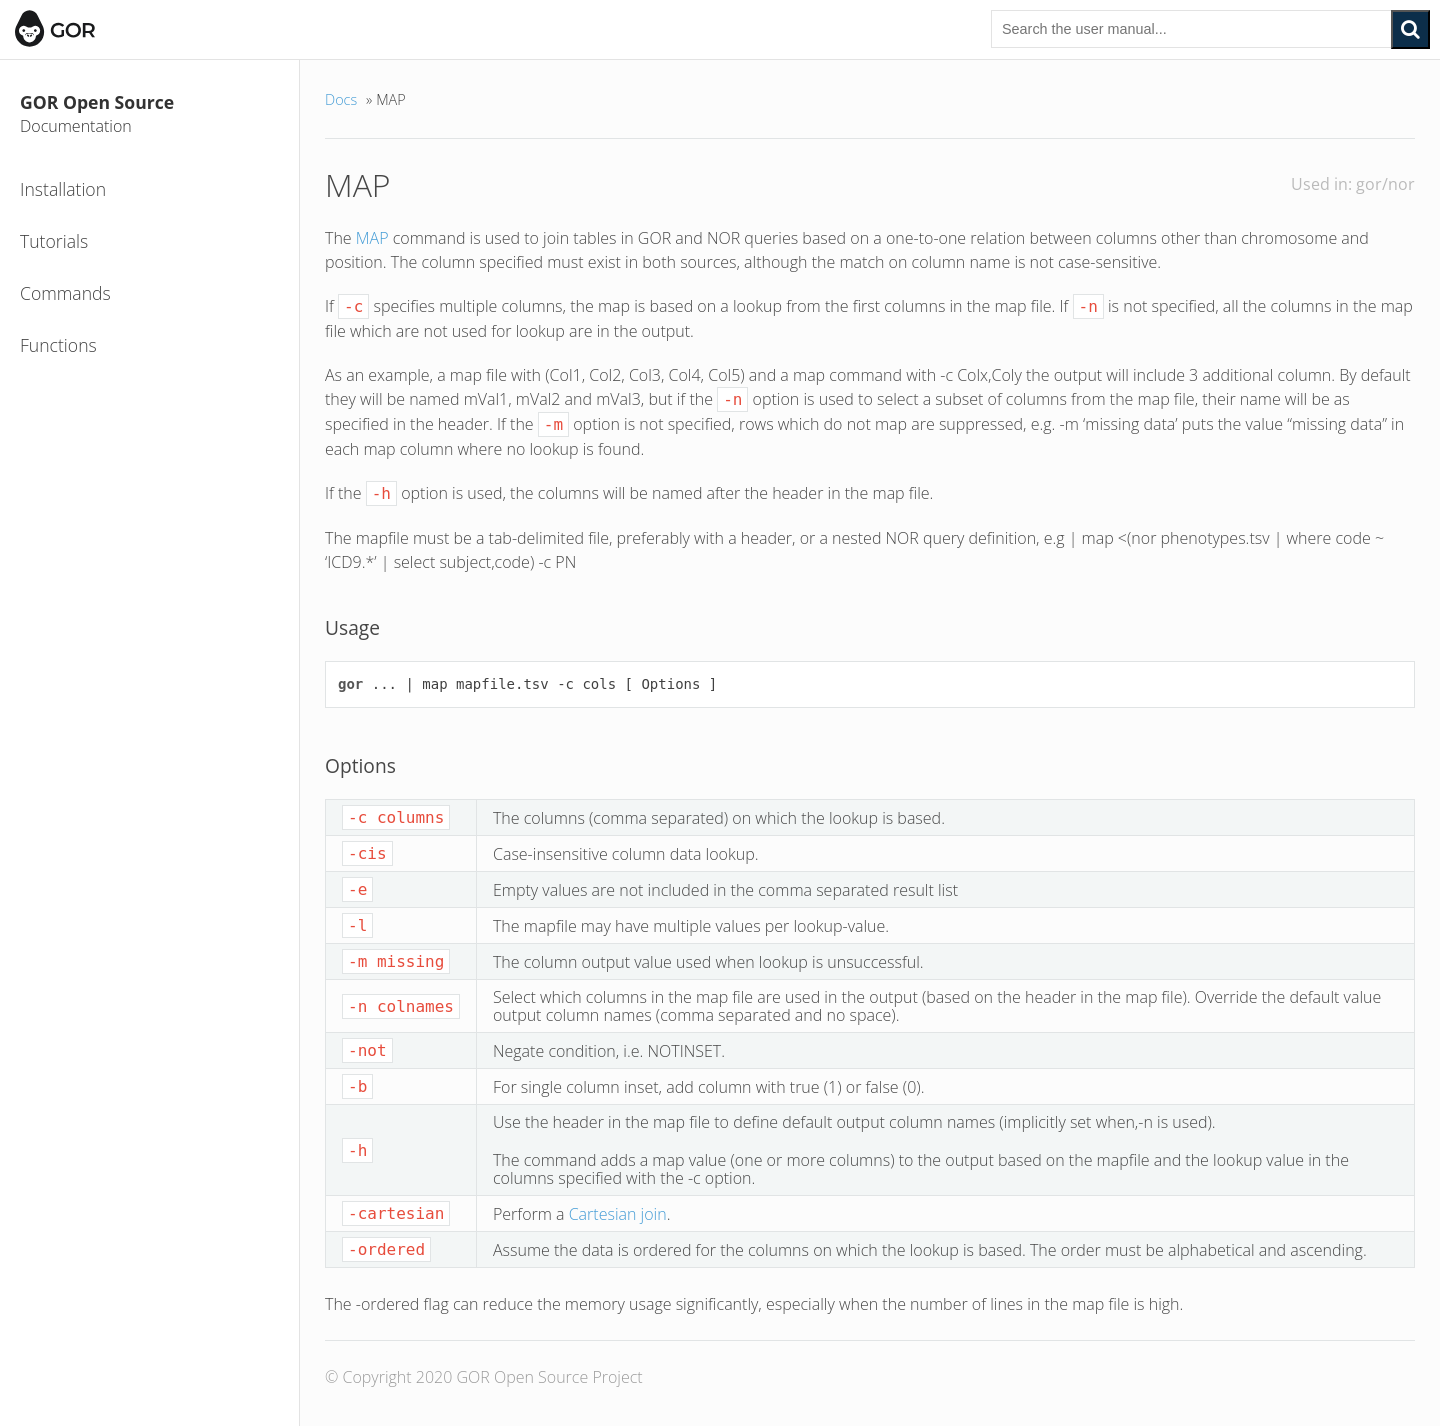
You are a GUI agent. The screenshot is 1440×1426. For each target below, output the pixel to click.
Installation (63, 189)
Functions (58, 345)
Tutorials (54, 241)
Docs (341, 99)
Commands (65, 293)
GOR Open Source (155, 114)
